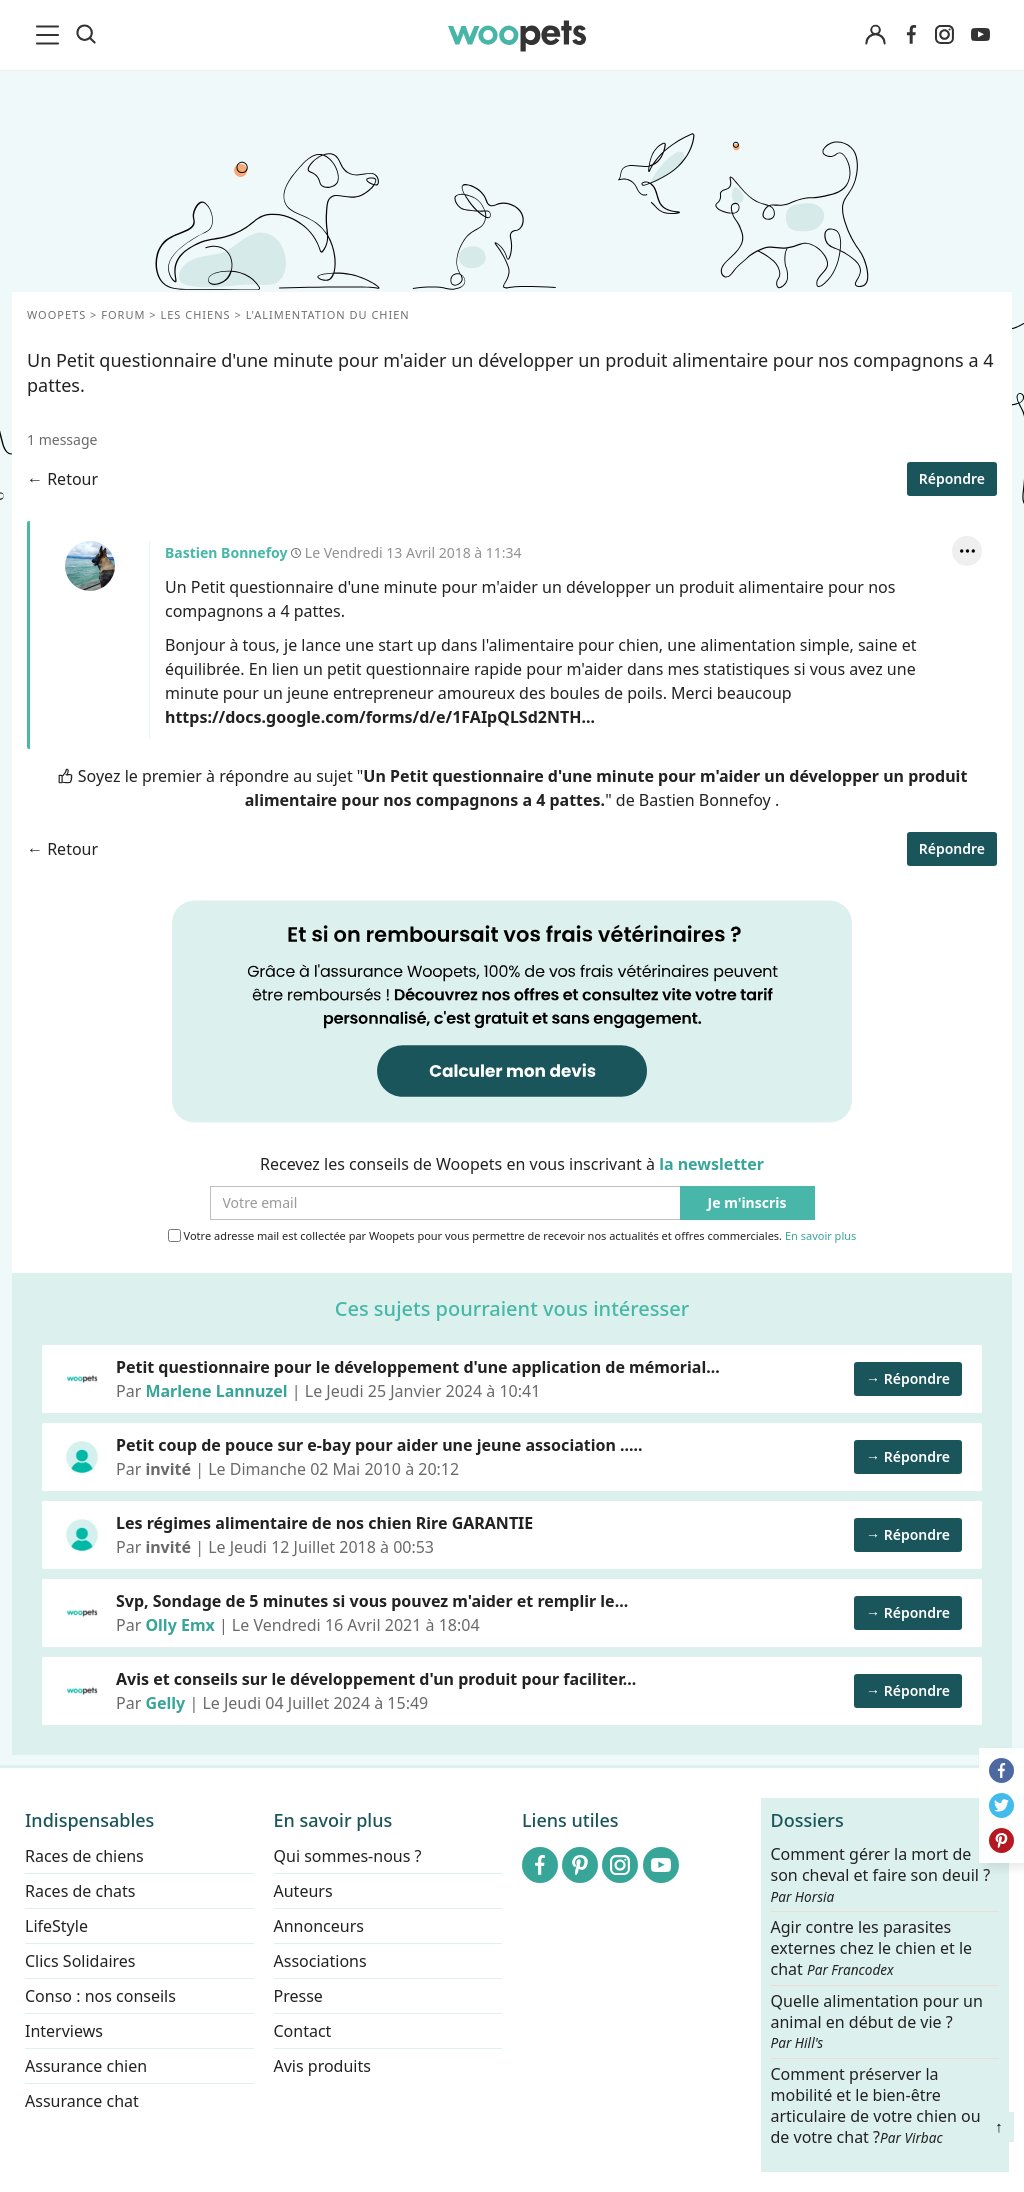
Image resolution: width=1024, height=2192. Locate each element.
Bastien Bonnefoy (90, 566)
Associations (320, 1961)
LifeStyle (56, 1926)
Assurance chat (82, 2101)
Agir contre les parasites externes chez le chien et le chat (872, 1948)
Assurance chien (86, 2066)
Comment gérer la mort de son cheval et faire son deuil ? (881, 1875)
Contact (303, 2031)
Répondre (952, 478)
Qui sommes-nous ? (348, 1856)
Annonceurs (319, 1926)
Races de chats (80, 1891)
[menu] (51, 35)
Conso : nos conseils (100, 1996)
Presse (298, 1996)
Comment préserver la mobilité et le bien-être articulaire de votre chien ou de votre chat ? (876, 2105)
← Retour (62, 479)
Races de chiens (84, 1856)
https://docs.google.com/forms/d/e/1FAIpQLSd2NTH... (380, 717)
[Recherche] (86, 35)
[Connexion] (875, 35)
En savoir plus (820, 1236)
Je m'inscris (747, 1203)
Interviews (64, 2031)
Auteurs (303, 1891)
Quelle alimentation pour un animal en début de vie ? (877, 2022)
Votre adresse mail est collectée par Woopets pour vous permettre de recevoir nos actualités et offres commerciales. (512, 1236)
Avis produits (322, 2066)
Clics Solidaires (80, 1961)
